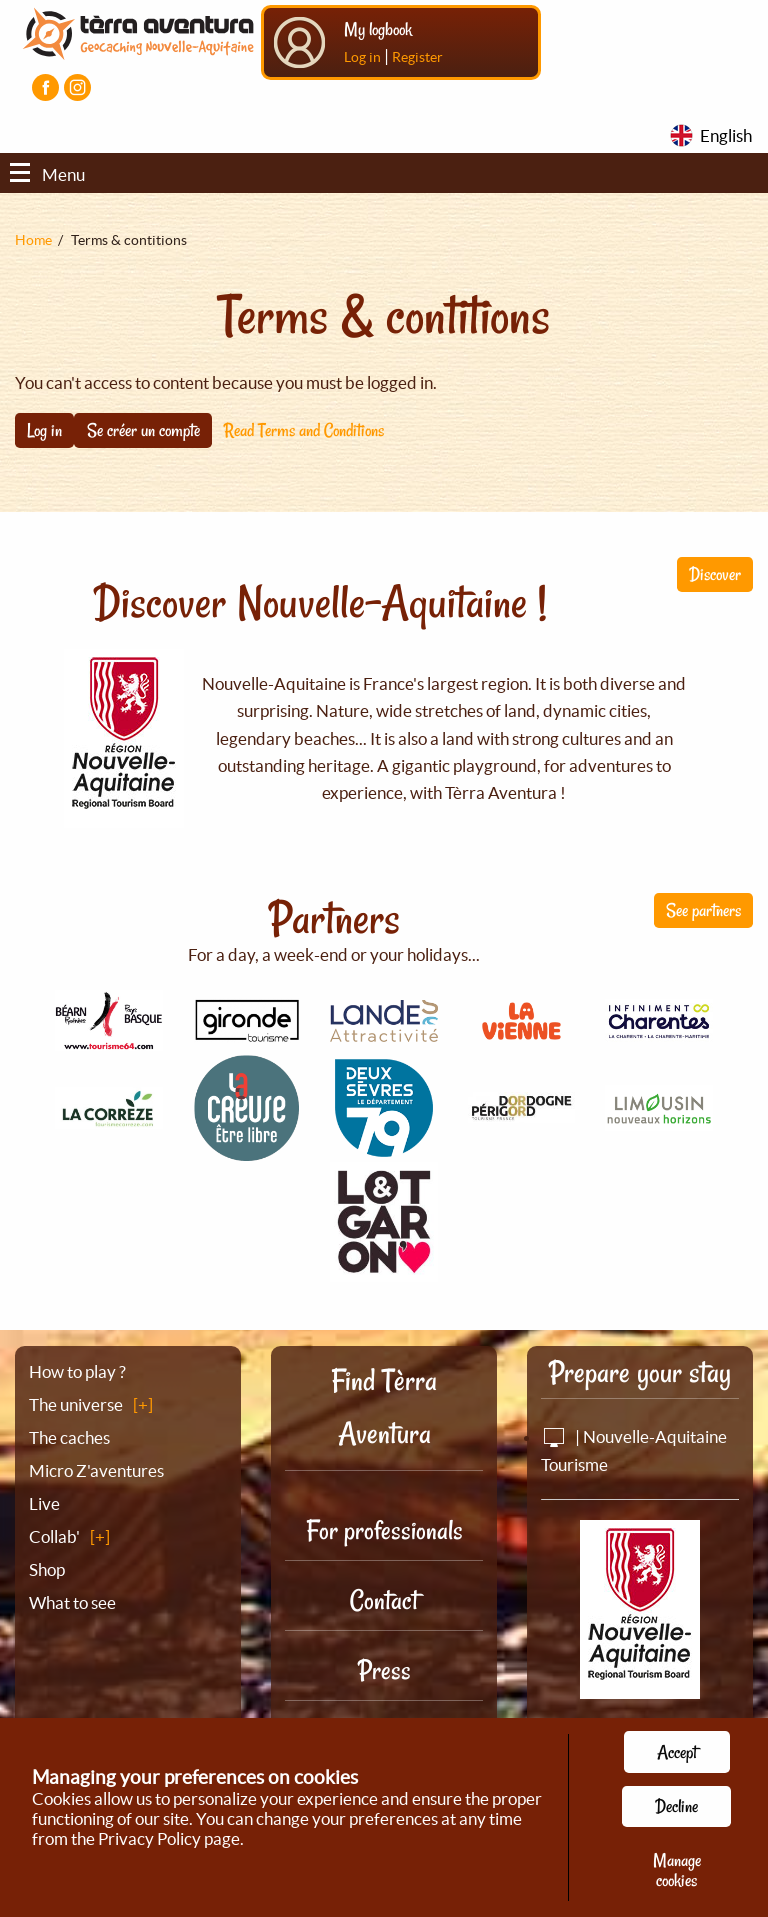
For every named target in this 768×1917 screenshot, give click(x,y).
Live (44, 1503)
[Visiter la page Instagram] (77, 87)
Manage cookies (677, 1870)
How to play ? (77, 1371)
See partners (703, 910)
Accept (677, 1752)
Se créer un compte (143, 430)
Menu (47, 174)
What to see (72, 1602)
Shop (47, 1569)
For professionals (384, 1530)
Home (33, 240)
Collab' (54, 1536)
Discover (715, 574)
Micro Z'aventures (96, 1470)
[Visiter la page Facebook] (45, 87)
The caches (69, 1437)
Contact (384, 1600)
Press (384, 1670)
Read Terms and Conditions (304, 430)
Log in (362, 57)
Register (417, 57)
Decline (676, 1806)
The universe (76, 1404)
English (726, 135)
